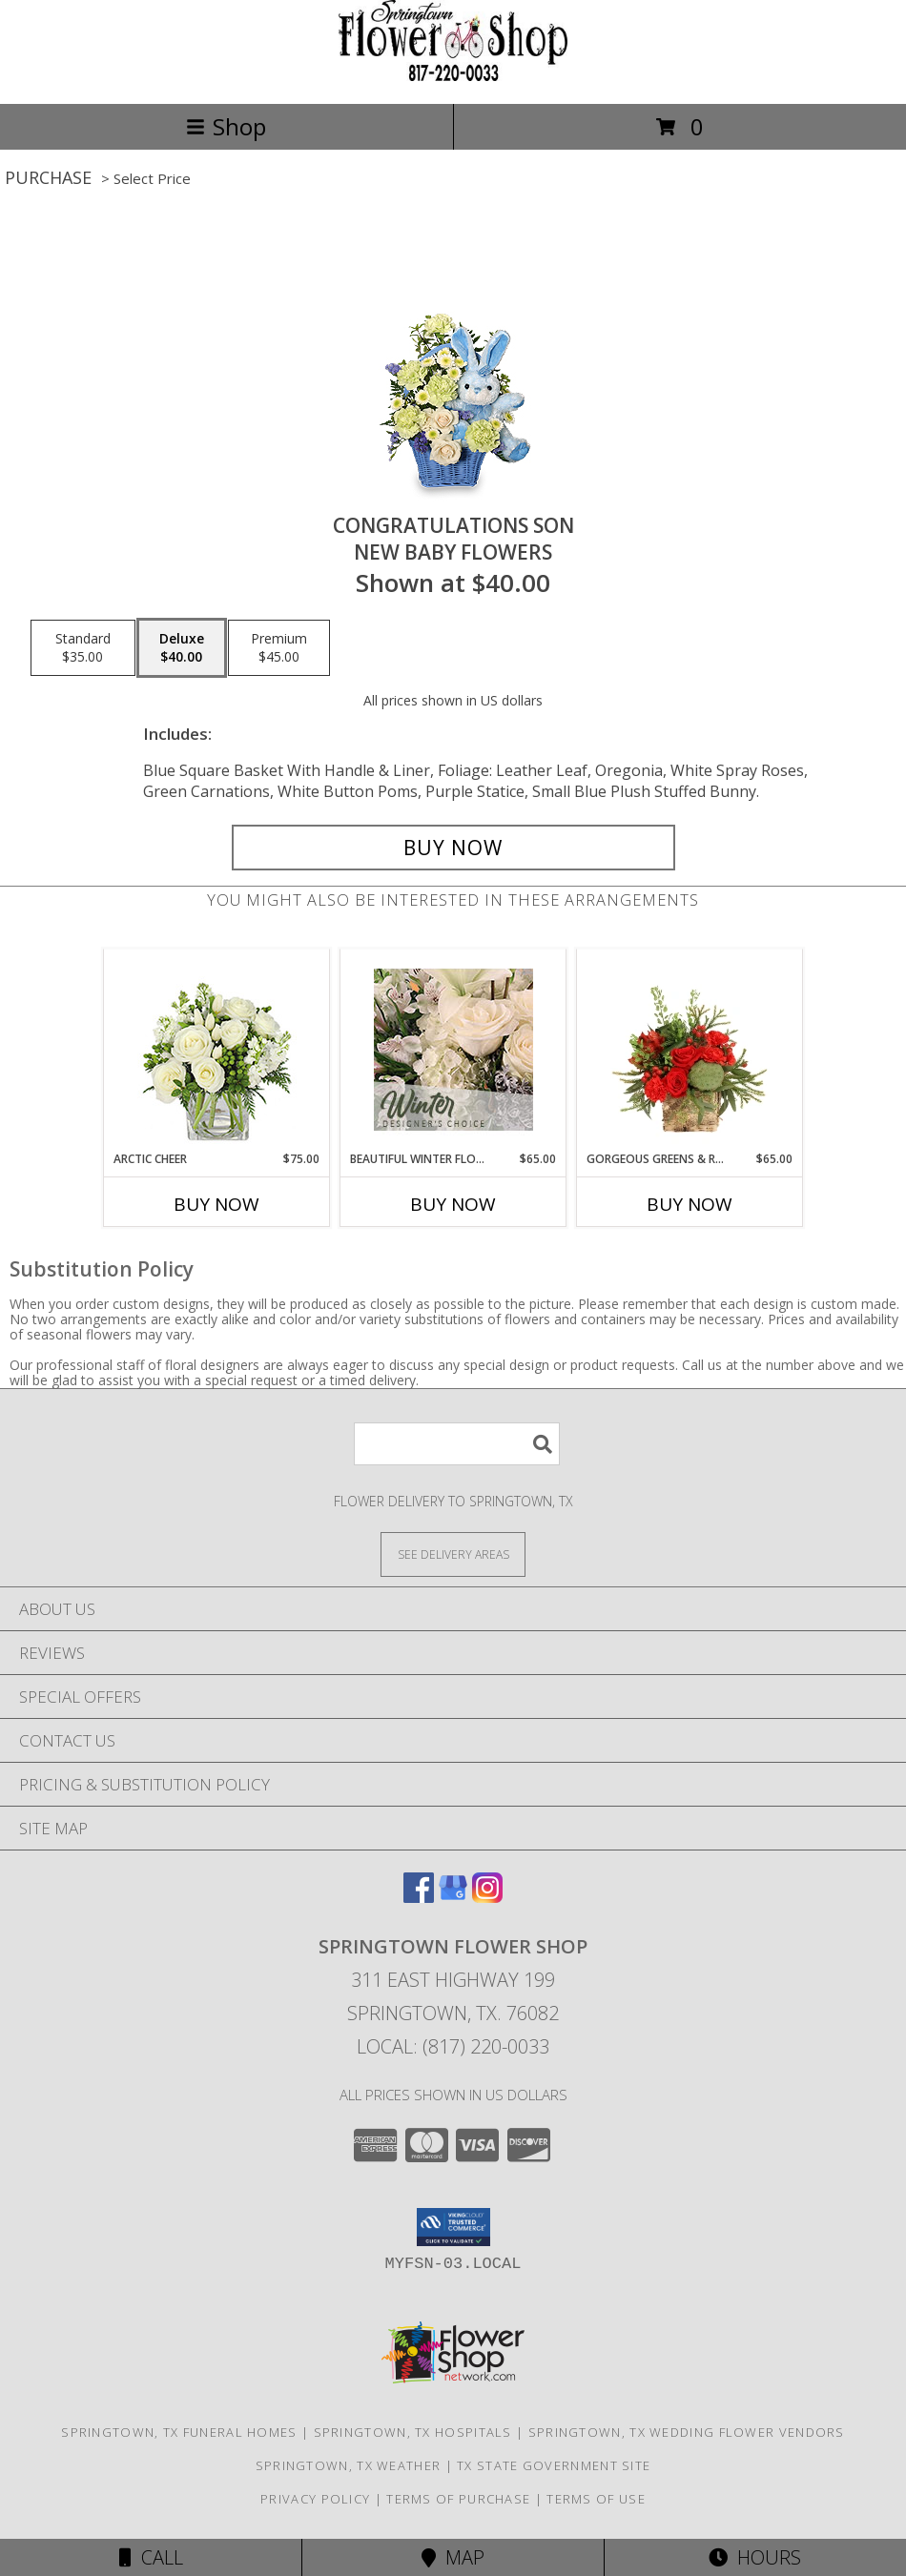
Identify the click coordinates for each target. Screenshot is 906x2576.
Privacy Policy (315, 2498)
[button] (453, 2227)
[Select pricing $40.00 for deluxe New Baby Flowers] (181, 648)
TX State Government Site (553, 2465)
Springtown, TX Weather (349, 2465)
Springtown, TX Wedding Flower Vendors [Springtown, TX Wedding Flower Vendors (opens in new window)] (686, 2432)
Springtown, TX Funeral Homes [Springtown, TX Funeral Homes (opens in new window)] (179, 2432)
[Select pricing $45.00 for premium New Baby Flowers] (279, 648)
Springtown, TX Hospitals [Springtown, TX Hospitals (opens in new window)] (413, 2432)
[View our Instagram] (487, 1897)
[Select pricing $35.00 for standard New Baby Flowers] (82, 648)
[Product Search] (457, 1443)
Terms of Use (596, 2498)
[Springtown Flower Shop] (453, 76)
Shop (226, 126)
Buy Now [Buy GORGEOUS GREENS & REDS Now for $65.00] (689, 1204)
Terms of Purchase (458, 2498)
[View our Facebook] (418, 1897)
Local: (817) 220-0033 (453, 2046)
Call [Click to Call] (151, 2557)
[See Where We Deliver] (453, 1553)
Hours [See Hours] (755, 2557)
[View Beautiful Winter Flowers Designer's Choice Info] (453, 1049)
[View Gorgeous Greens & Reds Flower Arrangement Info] (690, 1049)
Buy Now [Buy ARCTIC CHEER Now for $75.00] (216, 1204)
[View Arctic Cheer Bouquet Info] (217, 1050)
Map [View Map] (453, 2557)
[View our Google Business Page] (453, 1897)
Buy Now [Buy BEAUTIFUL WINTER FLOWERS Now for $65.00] (453, 1204)
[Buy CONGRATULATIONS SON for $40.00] (453, 847)
